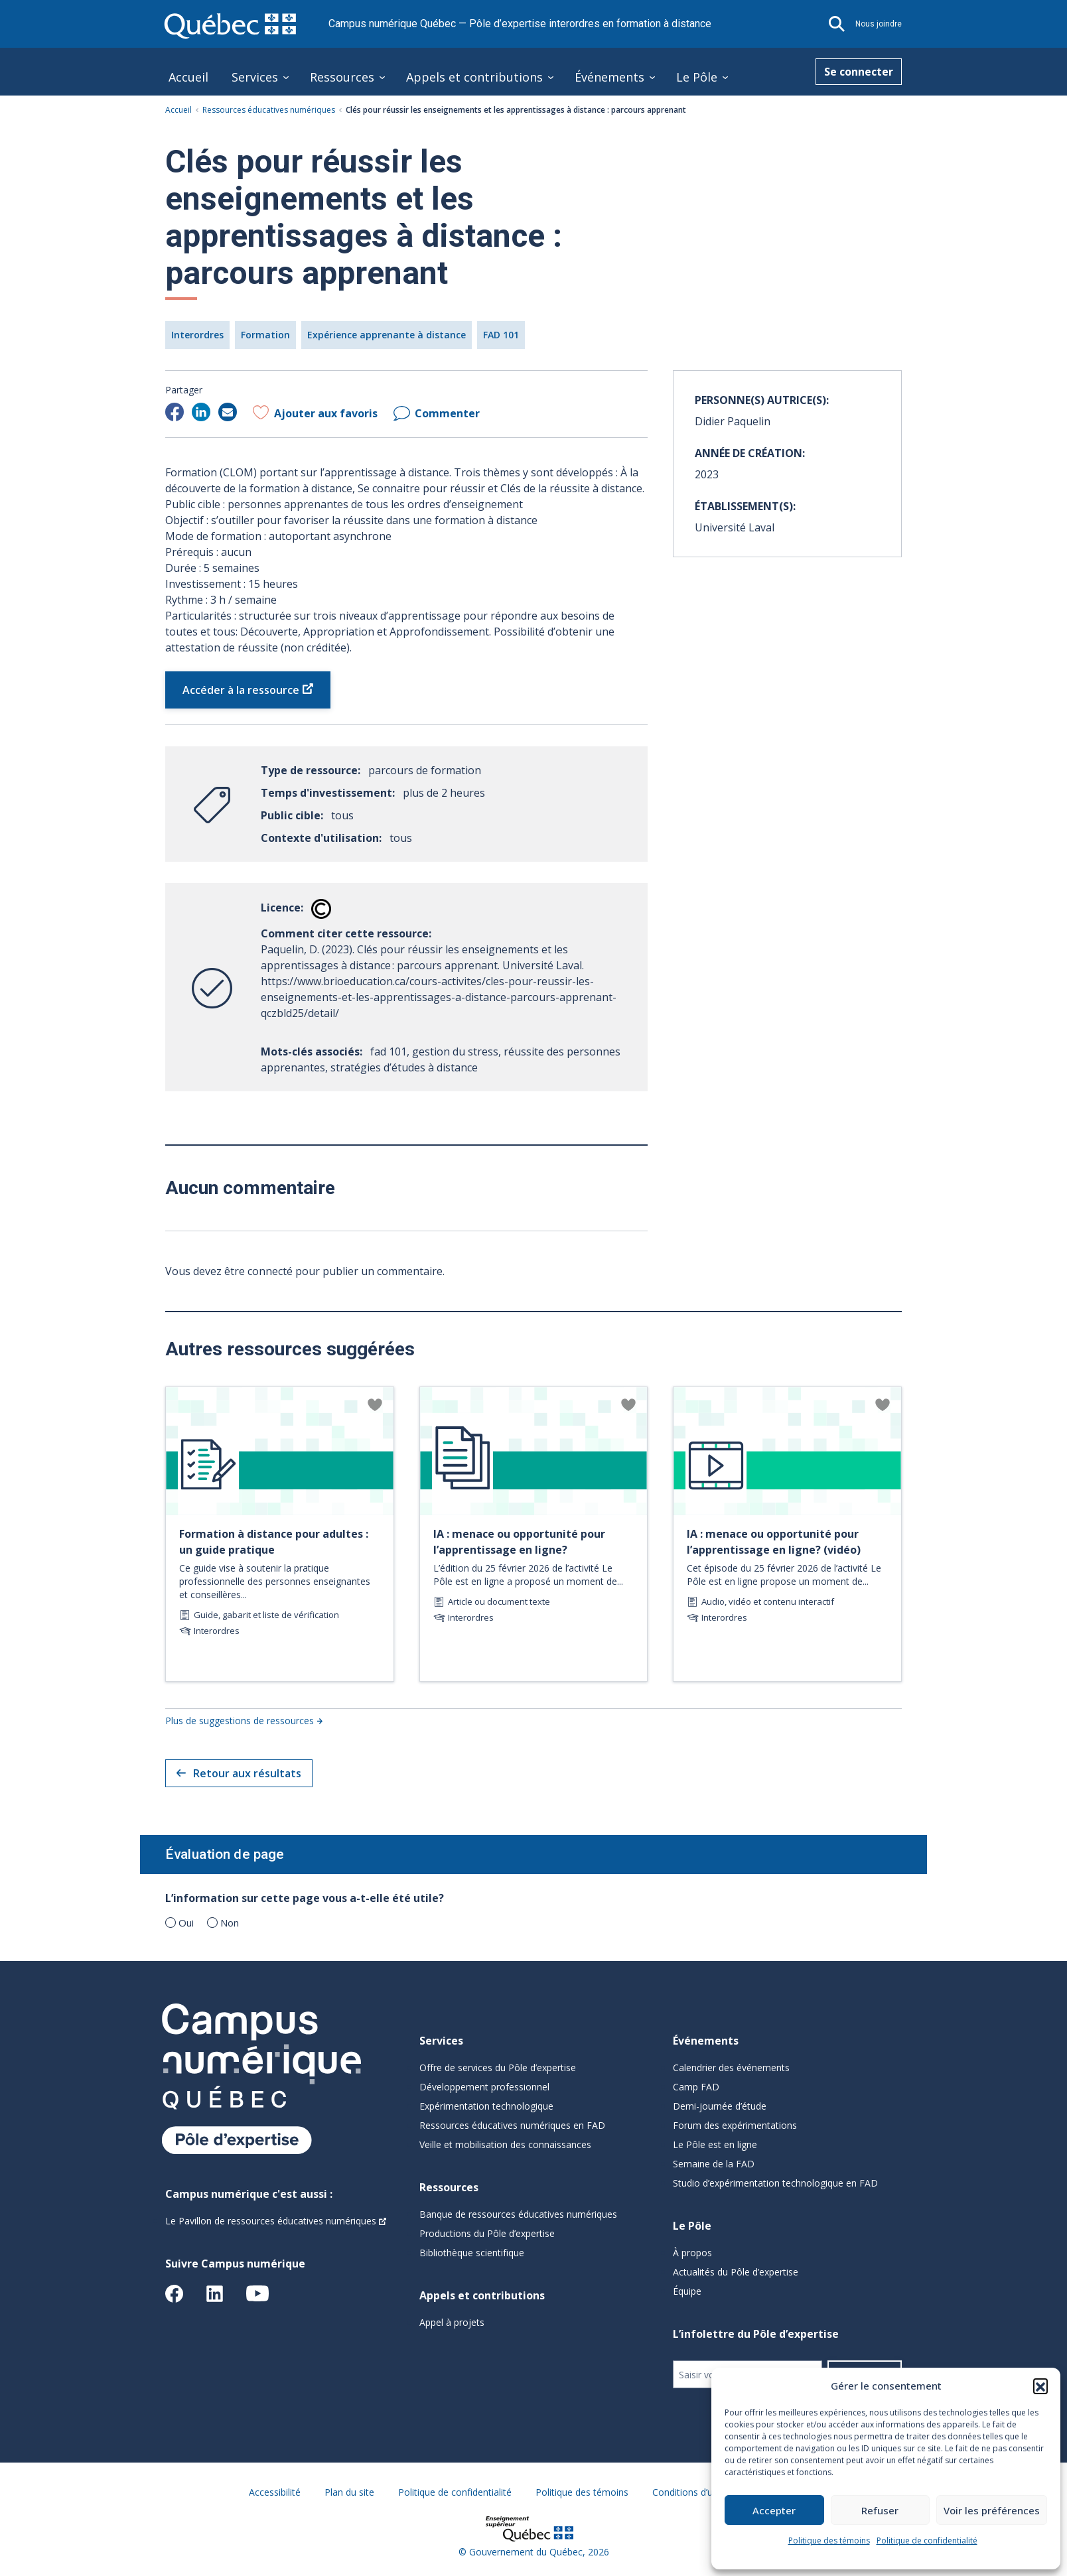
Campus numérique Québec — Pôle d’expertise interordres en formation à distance (519, 23)
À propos (692, 2252)
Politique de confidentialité (927, 2540)
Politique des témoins (829, 2540)
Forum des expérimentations (735, 2125)
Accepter (774, 2510)
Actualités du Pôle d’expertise (735, 2272)
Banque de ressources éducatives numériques (518, 2214)
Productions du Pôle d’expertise (487, 2233)
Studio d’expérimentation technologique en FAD (775, 2183)
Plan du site (349, 2492)
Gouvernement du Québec (526, 2551)
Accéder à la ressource (240, 690)
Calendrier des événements (731, 2067)
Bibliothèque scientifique (471, 2252)
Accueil (188, 77)
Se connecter (858, 71)
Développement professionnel (484, 2086)
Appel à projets (451, 2322)
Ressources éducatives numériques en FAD (512, 2125)
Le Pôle (696, 77)
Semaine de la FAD (713, 2163)
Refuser (879, 2510)
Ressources (342, 77)
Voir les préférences (992, 2510)
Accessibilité (275, 2492)
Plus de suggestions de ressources (239, 1720)
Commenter (447, 413)
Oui (186, 1922)
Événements (609, 77)
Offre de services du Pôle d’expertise (497, 2067)
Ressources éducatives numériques (268, 109)
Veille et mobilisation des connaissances (505, 2144)
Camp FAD (696, 2086)
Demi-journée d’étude (719, 2106)
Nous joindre (878, 24)
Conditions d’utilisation (700, 2492)
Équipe (687, 2291)
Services (255, 77)
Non (229, 1922)
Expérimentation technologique (486, 2106)
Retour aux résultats (239, 1773)
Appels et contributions (474, 77)
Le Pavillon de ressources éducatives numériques (270, 2220)
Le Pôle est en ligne (715, 2144)
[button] (1040, 2385)
